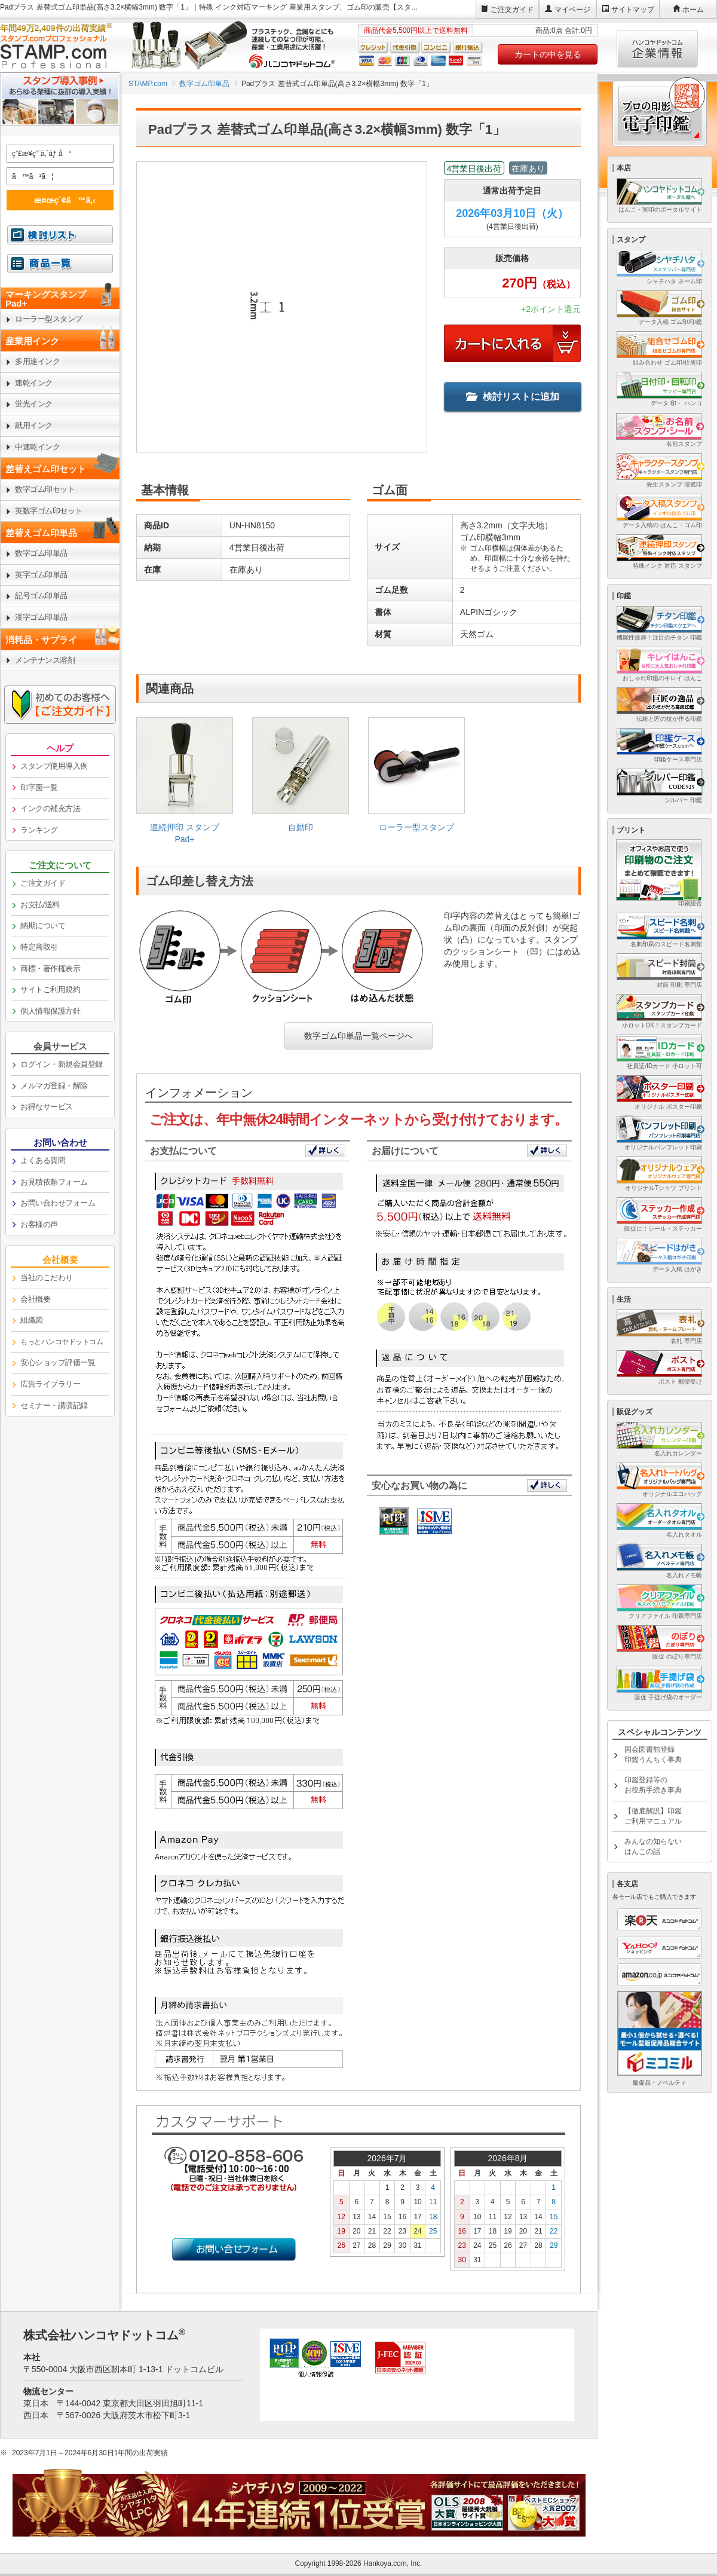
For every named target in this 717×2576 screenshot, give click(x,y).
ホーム (693, 9)
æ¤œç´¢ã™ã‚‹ (58, 200)
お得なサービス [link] (46, 1106)
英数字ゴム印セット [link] (48, 510)
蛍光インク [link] (34, 403)
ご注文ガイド (512, 9)
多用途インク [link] (37, 361)
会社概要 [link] (35, 1299)
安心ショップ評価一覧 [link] (57, 1362)
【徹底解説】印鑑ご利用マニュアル (653, 1816)
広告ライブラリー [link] (50, 1383)
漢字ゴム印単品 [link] (41, 617)
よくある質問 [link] (42, 1160)
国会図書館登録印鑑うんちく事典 (653, 1754)
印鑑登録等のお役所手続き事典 (653, 1785)
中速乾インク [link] (37, 446)
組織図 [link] (31, 1319)
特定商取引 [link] (39, 947)
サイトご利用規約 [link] (50, 989)
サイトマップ (632, 9)
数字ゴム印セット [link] (45, 489)
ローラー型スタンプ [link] (48, 318)
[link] (184, 784)
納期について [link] (42, 925)
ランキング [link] (39, 829)
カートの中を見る (547, 54)
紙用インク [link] (34, 425)
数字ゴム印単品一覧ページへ (358, 1036)
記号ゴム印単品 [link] (41, 595)
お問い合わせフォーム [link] (57, 1202)
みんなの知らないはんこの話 (653, 1846)
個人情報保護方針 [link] (50, 1010)
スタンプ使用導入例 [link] (54, 765)
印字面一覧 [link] (39, 787)
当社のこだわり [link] (46, 1277)
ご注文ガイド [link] (42, 883)
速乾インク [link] (34, 382)
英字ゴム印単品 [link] (41, 574)
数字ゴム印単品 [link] (41, 553)
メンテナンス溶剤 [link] (45, 660)
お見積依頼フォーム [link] (54, 1181)
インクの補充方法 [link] (50, 808)
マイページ (572, 9)
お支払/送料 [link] (40, 904)
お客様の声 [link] (39, 1224)
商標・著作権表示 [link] (50, 968)
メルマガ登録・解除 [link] (54, 1085)
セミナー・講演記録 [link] (54, 1405)
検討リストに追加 (512, 396)
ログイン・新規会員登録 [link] (61, 1064)
